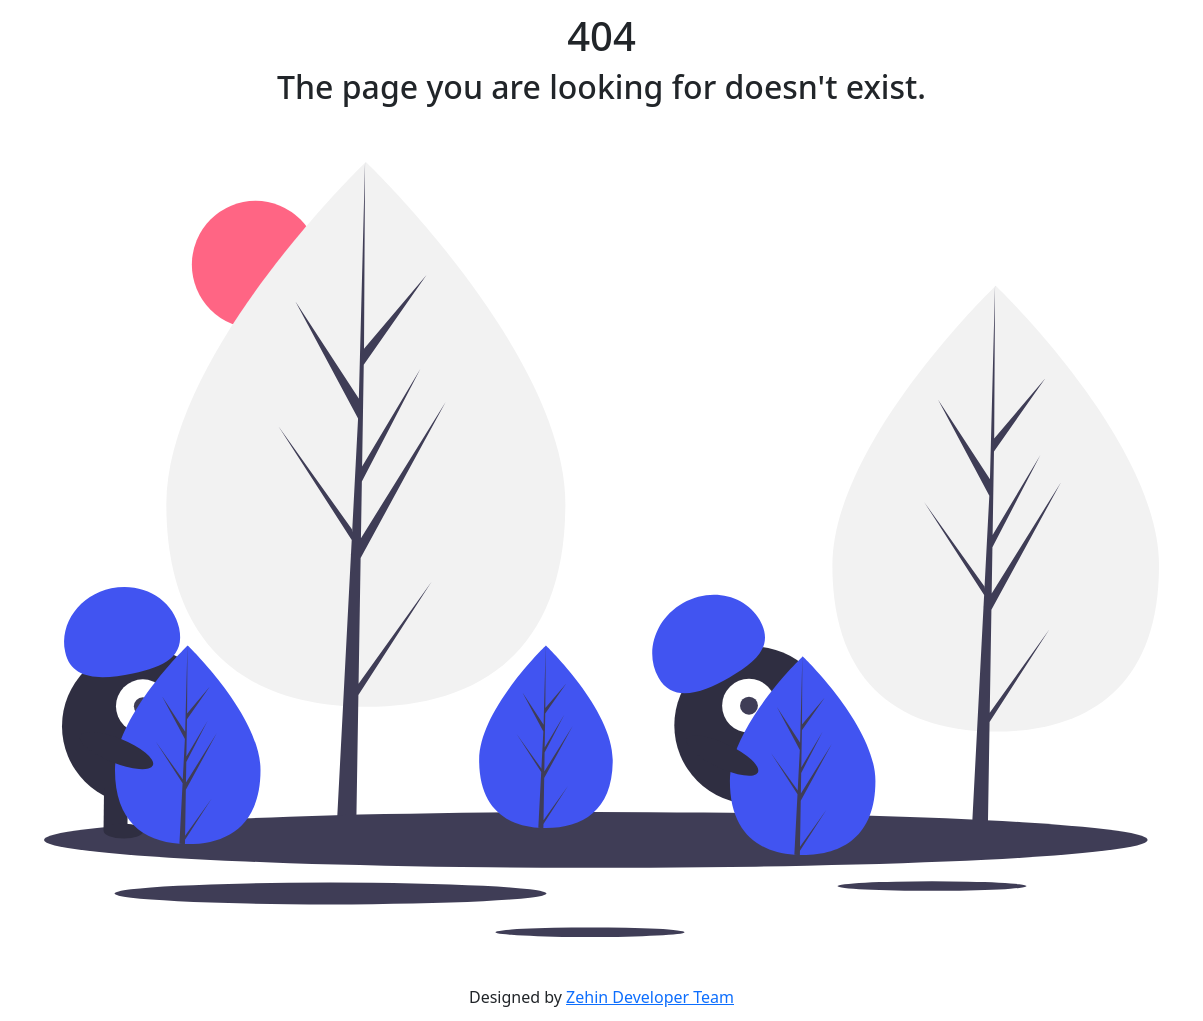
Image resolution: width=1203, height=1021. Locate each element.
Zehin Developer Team (650, 997)
